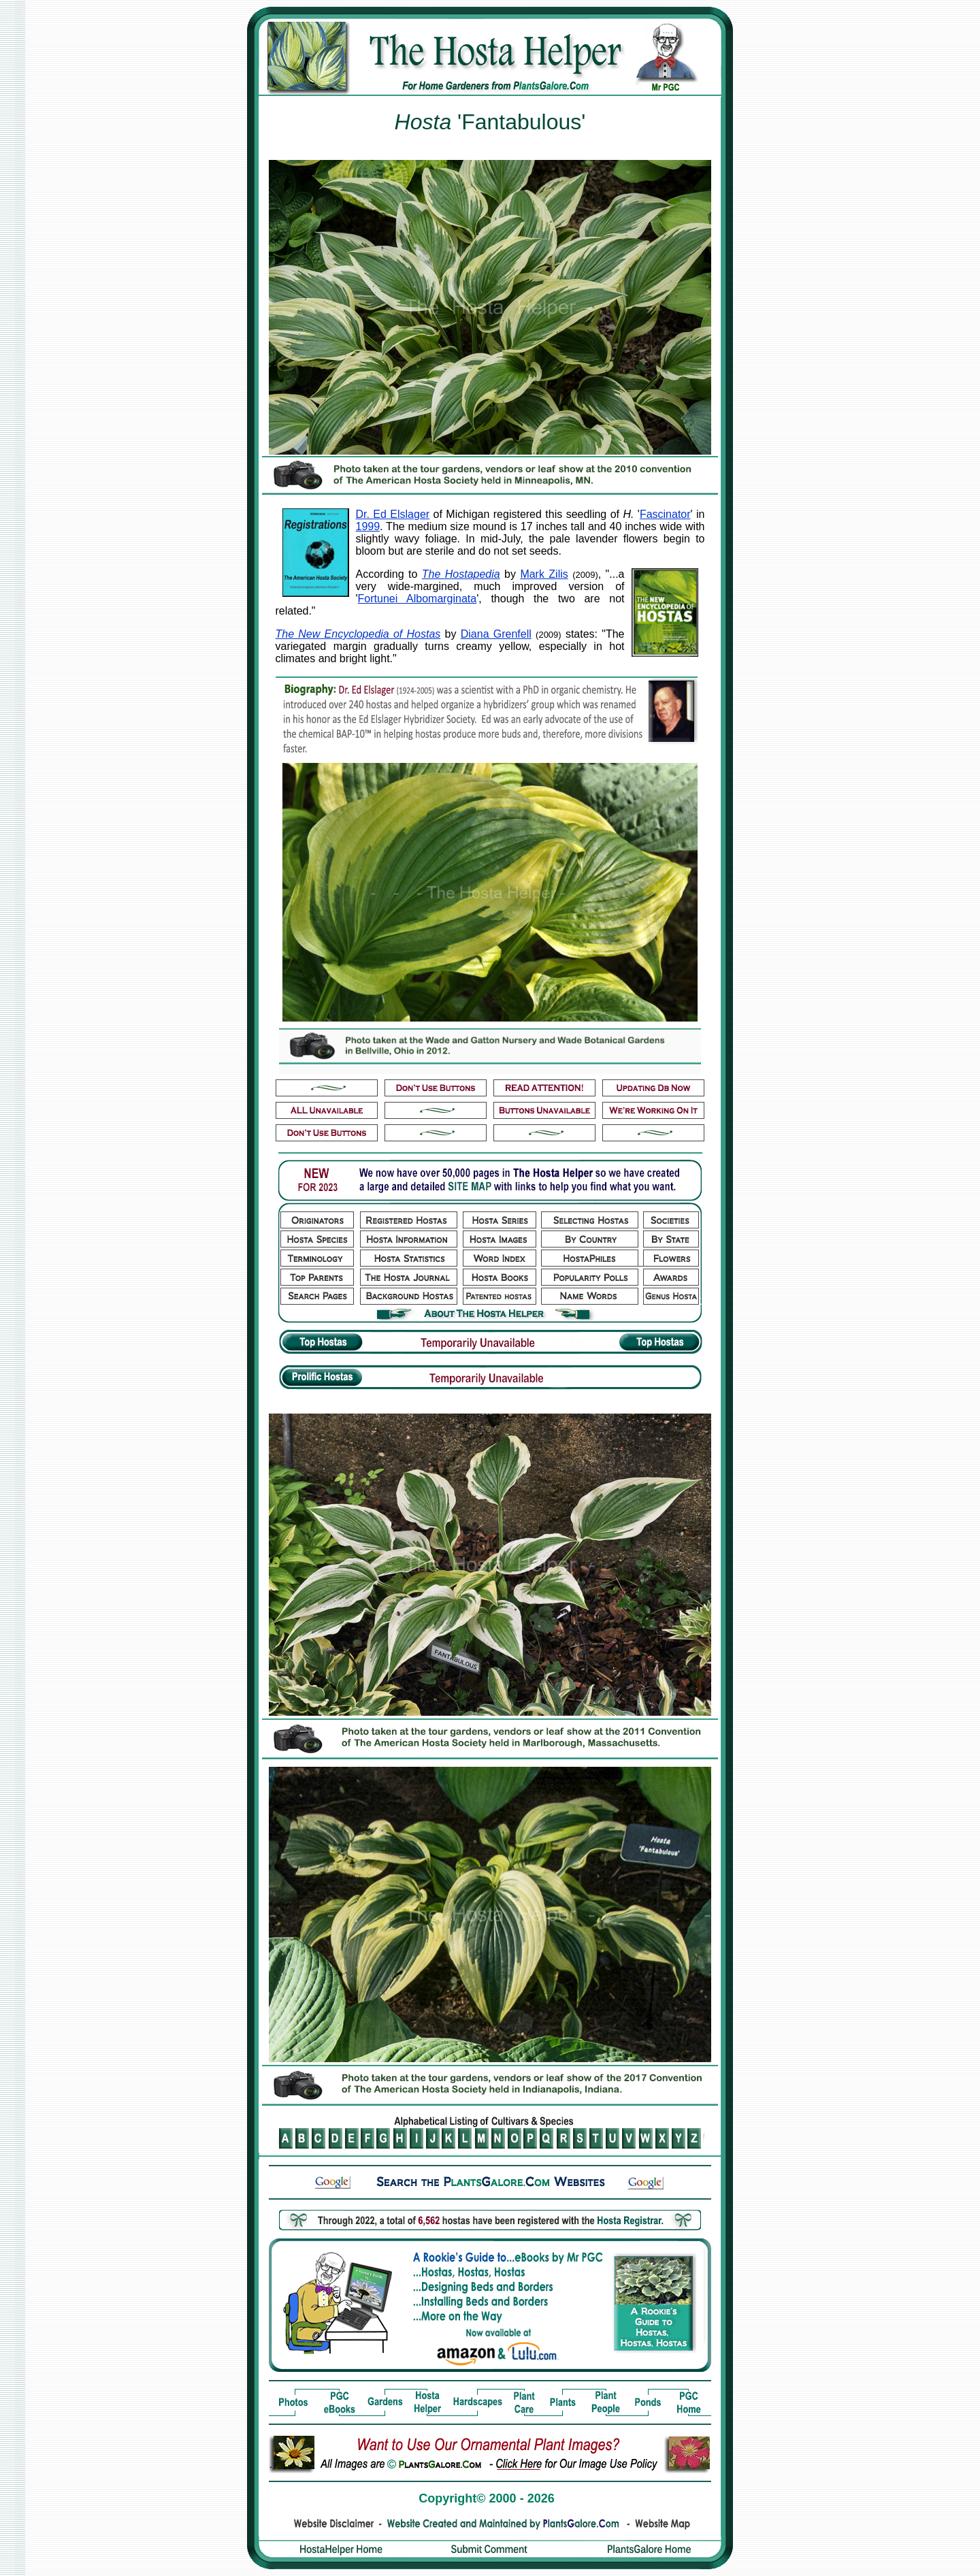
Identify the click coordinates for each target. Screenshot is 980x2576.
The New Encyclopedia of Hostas (358, 634)
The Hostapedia (461, 574)
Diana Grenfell (496, 634)
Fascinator (665, 514)
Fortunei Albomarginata (417, 598)
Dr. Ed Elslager (393, 514)
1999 (368, 526)
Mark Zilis (544, 574)
